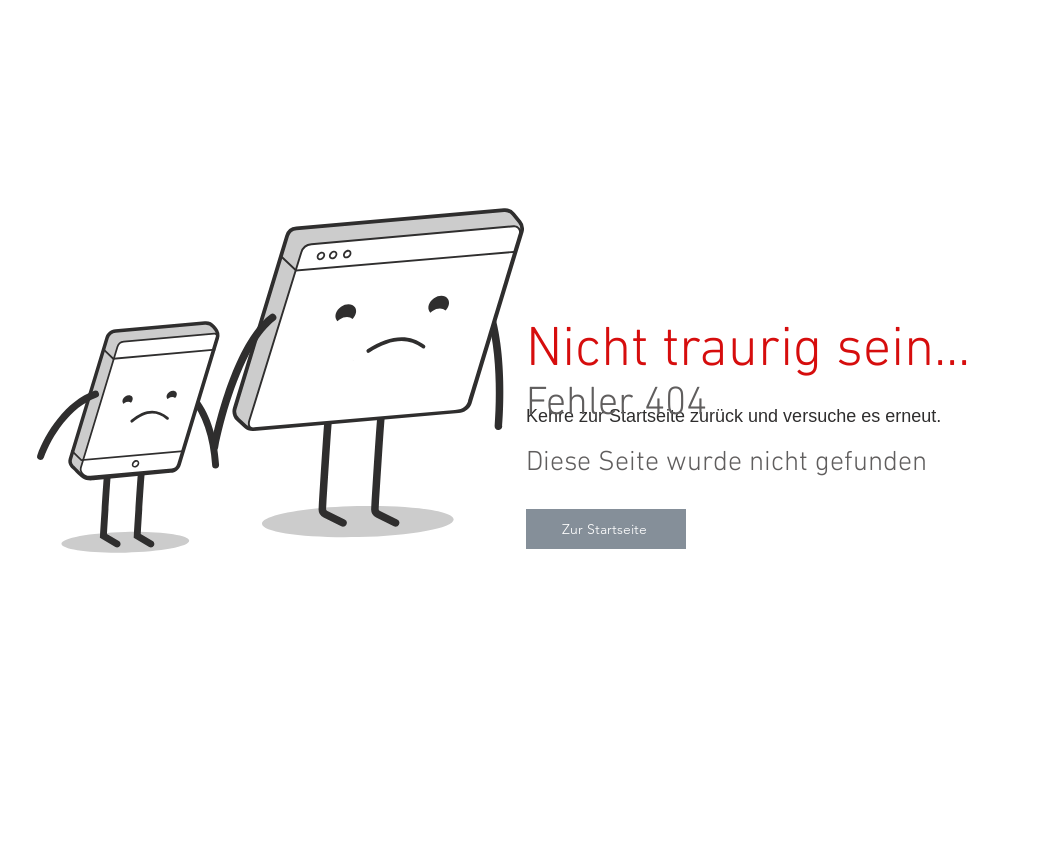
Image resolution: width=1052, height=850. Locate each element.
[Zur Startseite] (606, 529)
